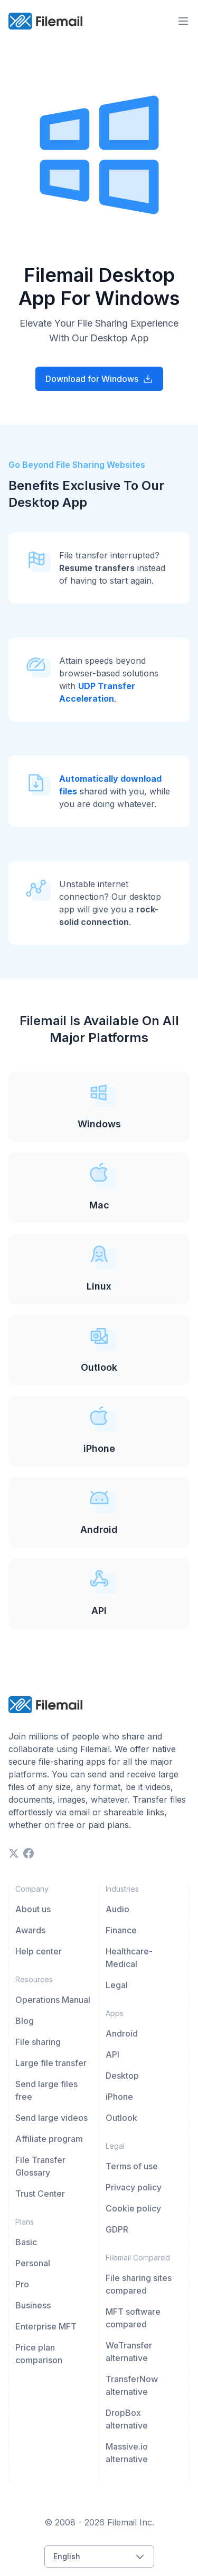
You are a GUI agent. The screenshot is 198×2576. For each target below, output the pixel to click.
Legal (117, 1985)
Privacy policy (134, 2187)
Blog (24, 2020)
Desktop (122, 2075)
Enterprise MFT (46, 2326)
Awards (30, 1930)
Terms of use (132, 2166)
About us (33, 1909)
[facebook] (28, 1853)
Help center (38, 1951)
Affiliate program (49, 2138)
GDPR (117, 2229)
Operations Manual (52, 1999)
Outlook (121, 2117)
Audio (117, 1909)
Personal (32, 2263)
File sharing (38, 2042)
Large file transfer (51, 2063)
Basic (26, 2242)
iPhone (119, 2096)
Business (33, 2305)
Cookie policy (133, 2208)
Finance (121, 1930)
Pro (22, 2284)
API (112, 2054)
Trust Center (40, 2193)
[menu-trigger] (183, 21)
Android (122, 2033)
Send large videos (51, 2117)
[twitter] (13, 1853)
